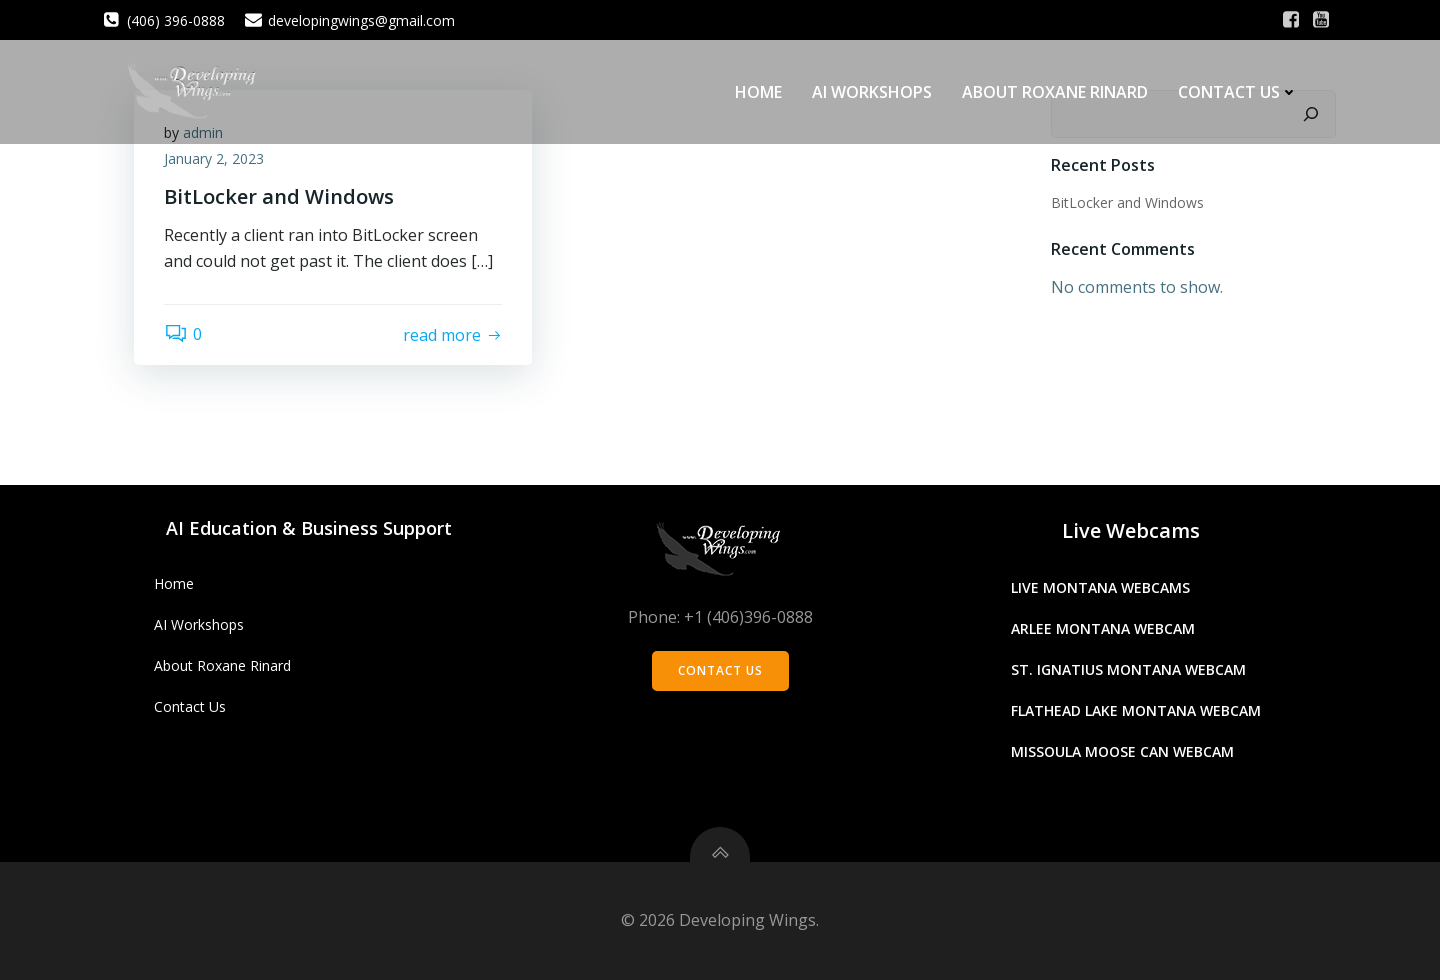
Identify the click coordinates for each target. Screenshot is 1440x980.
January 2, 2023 (214, 158)
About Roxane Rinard (1055, 92)
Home (758, 92)
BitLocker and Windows (1127, 202)
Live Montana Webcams (1100, 587)
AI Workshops (872, 92)
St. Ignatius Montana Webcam (1128, 669)
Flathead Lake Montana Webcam (1136, 710)
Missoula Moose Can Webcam (1122, 751)
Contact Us (1238, 92)
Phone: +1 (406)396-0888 (720, 617)
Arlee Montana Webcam (1103, 628)
